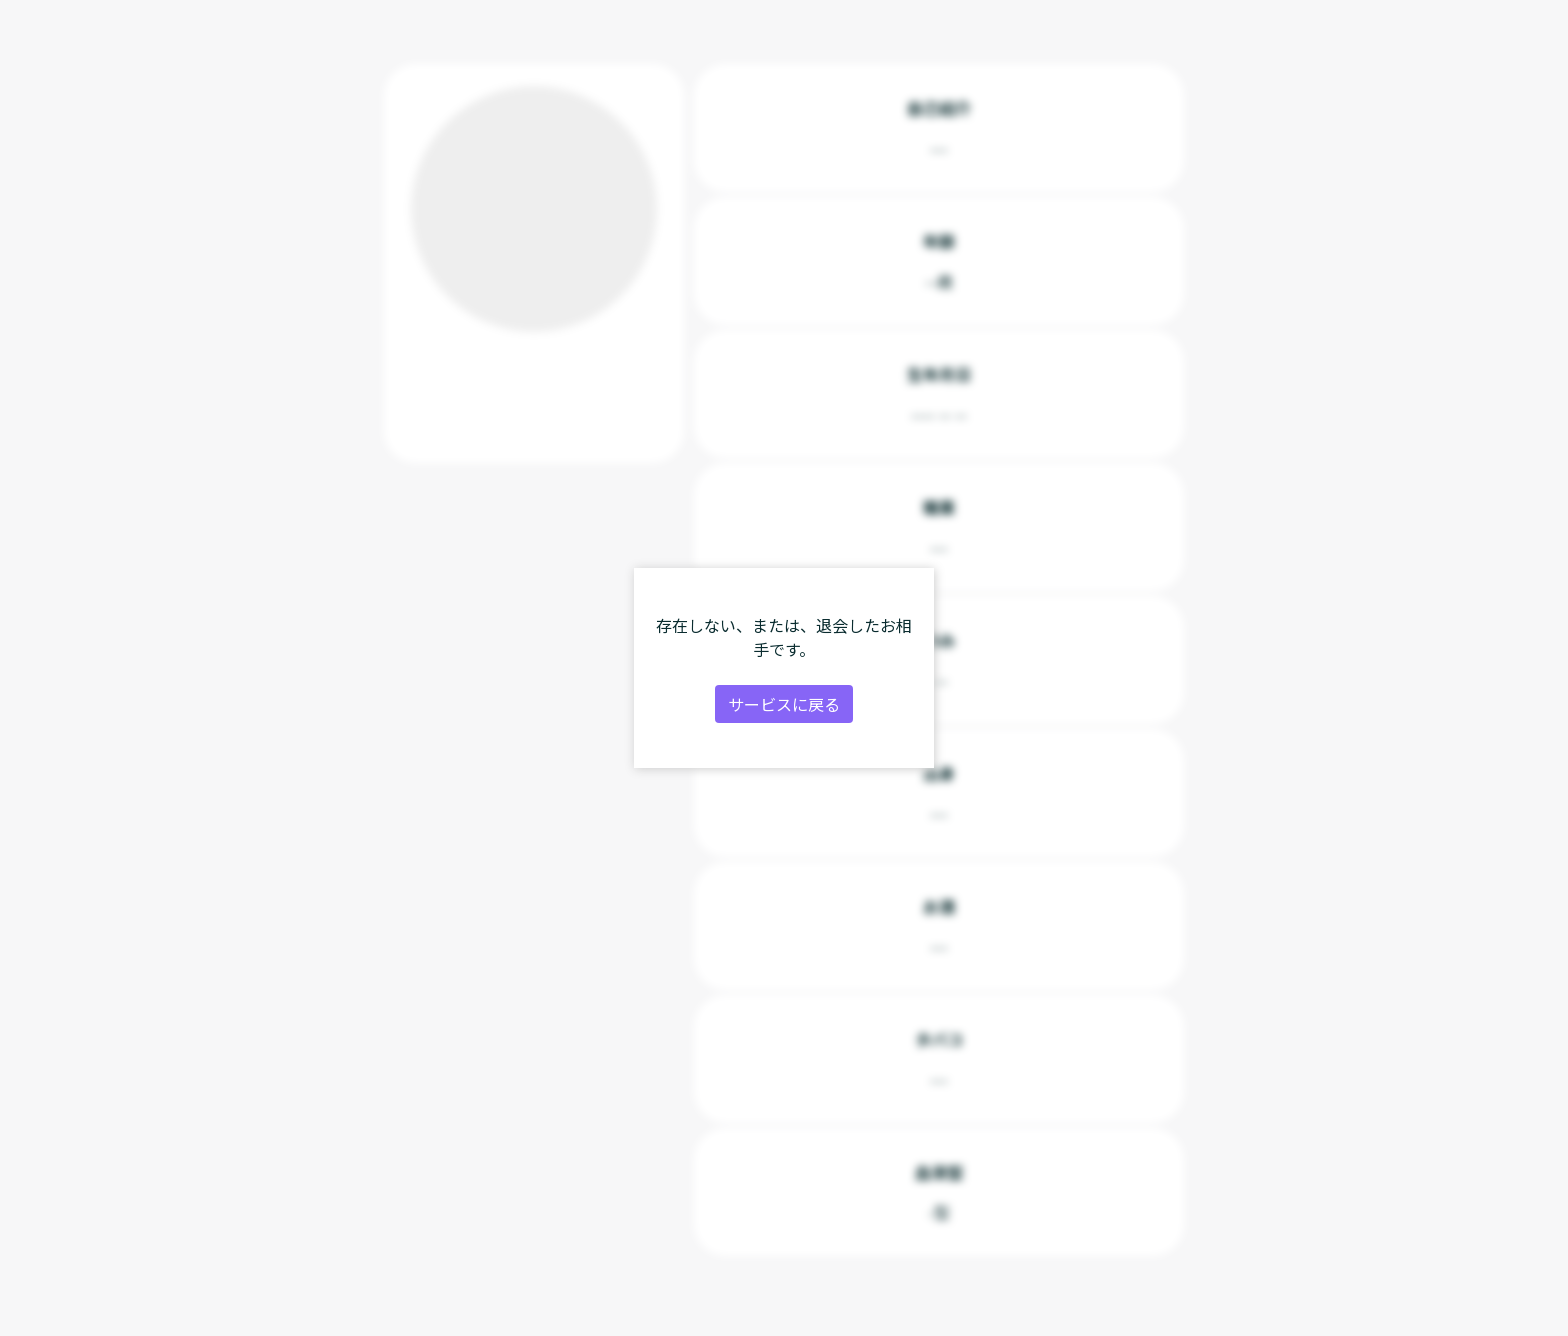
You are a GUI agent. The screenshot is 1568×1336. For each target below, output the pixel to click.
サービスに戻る (784, 704)
